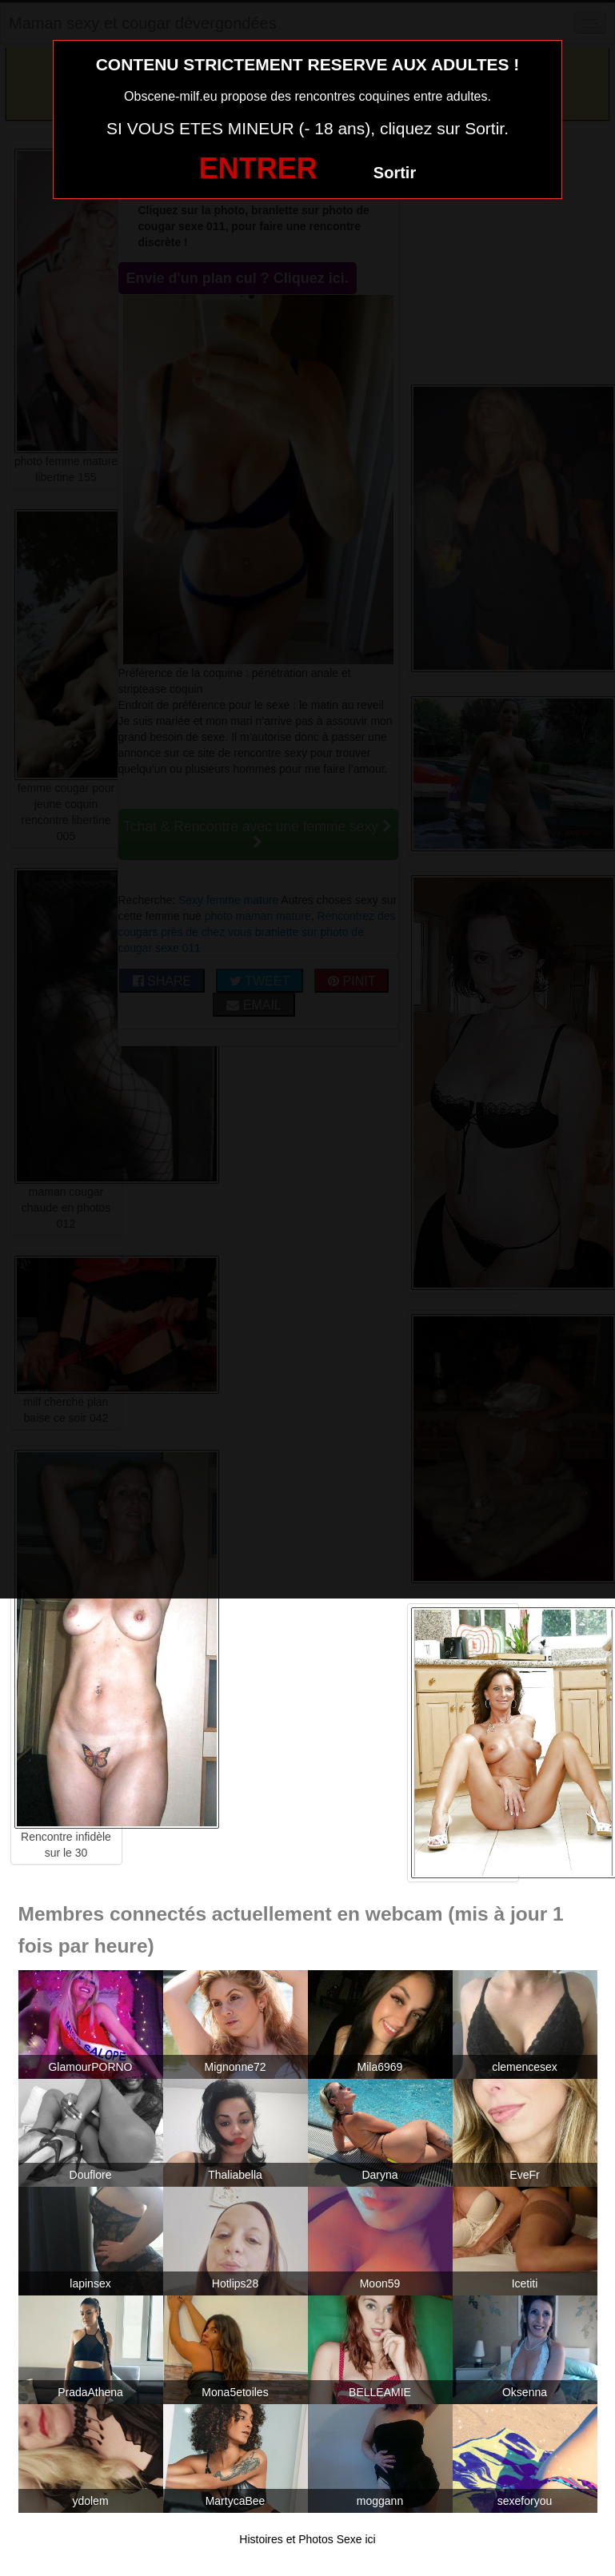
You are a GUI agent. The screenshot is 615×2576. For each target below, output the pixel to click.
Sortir (394, 172)
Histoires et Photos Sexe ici (307, 2539)
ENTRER (258, 168)
